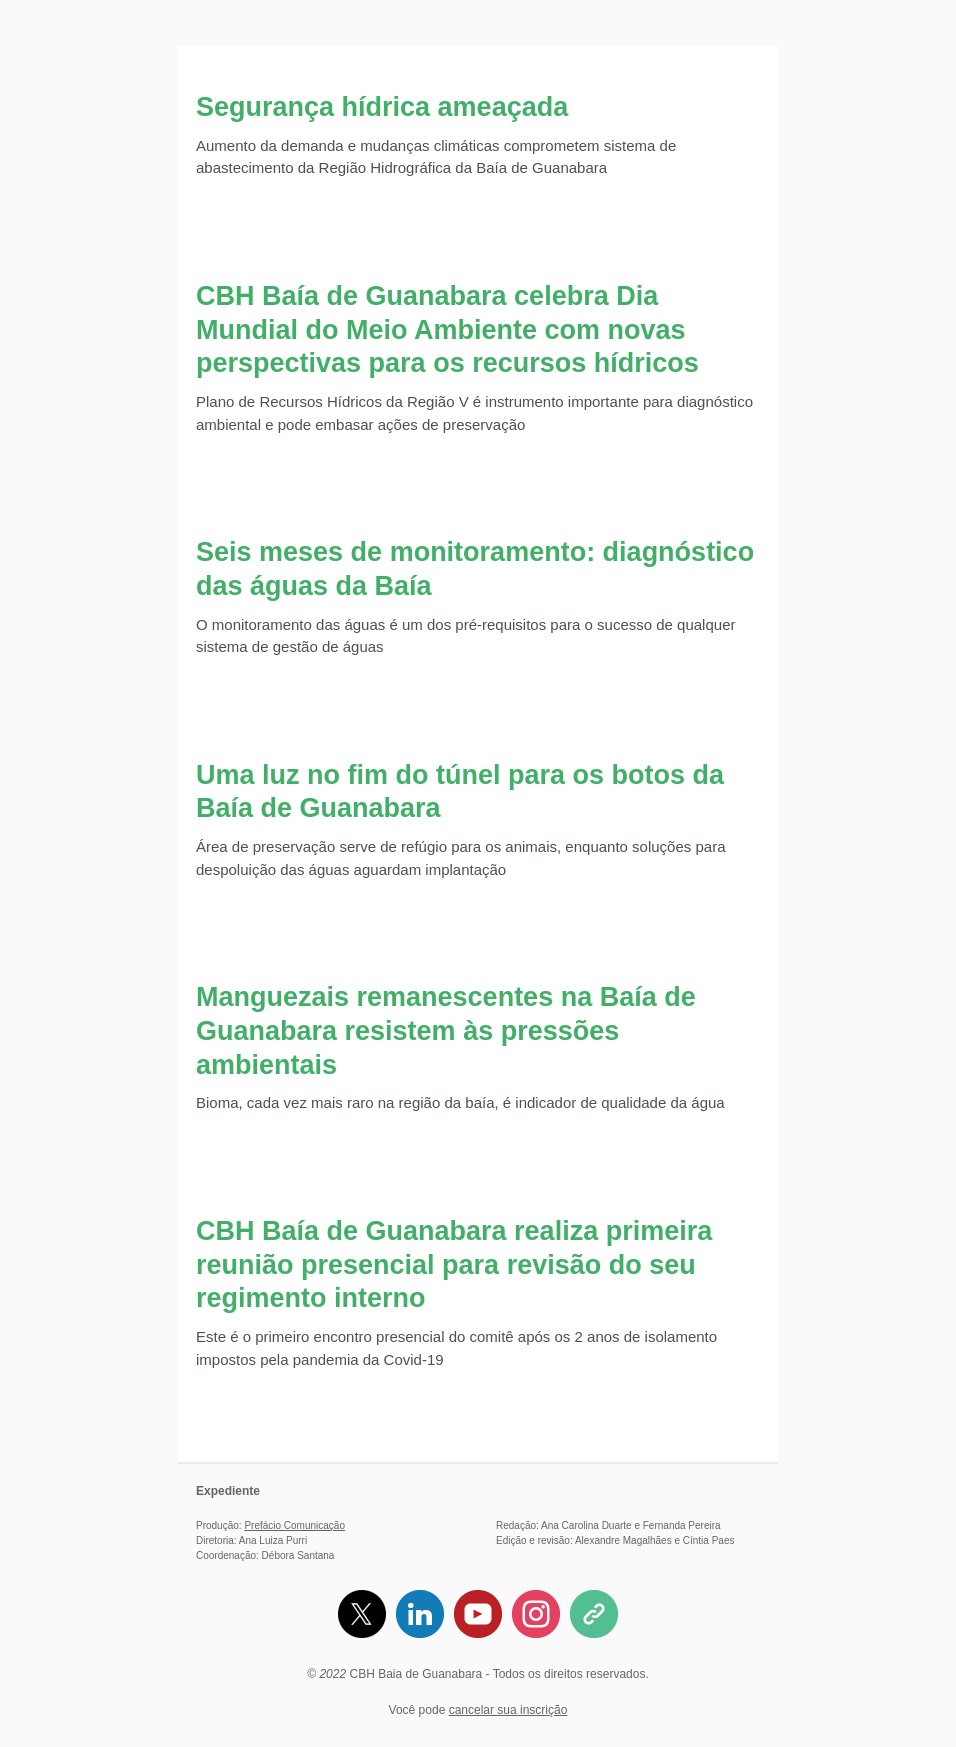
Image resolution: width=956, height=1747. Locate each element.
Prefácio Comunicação (294, 1525)
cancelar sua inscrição (508, 1710)
